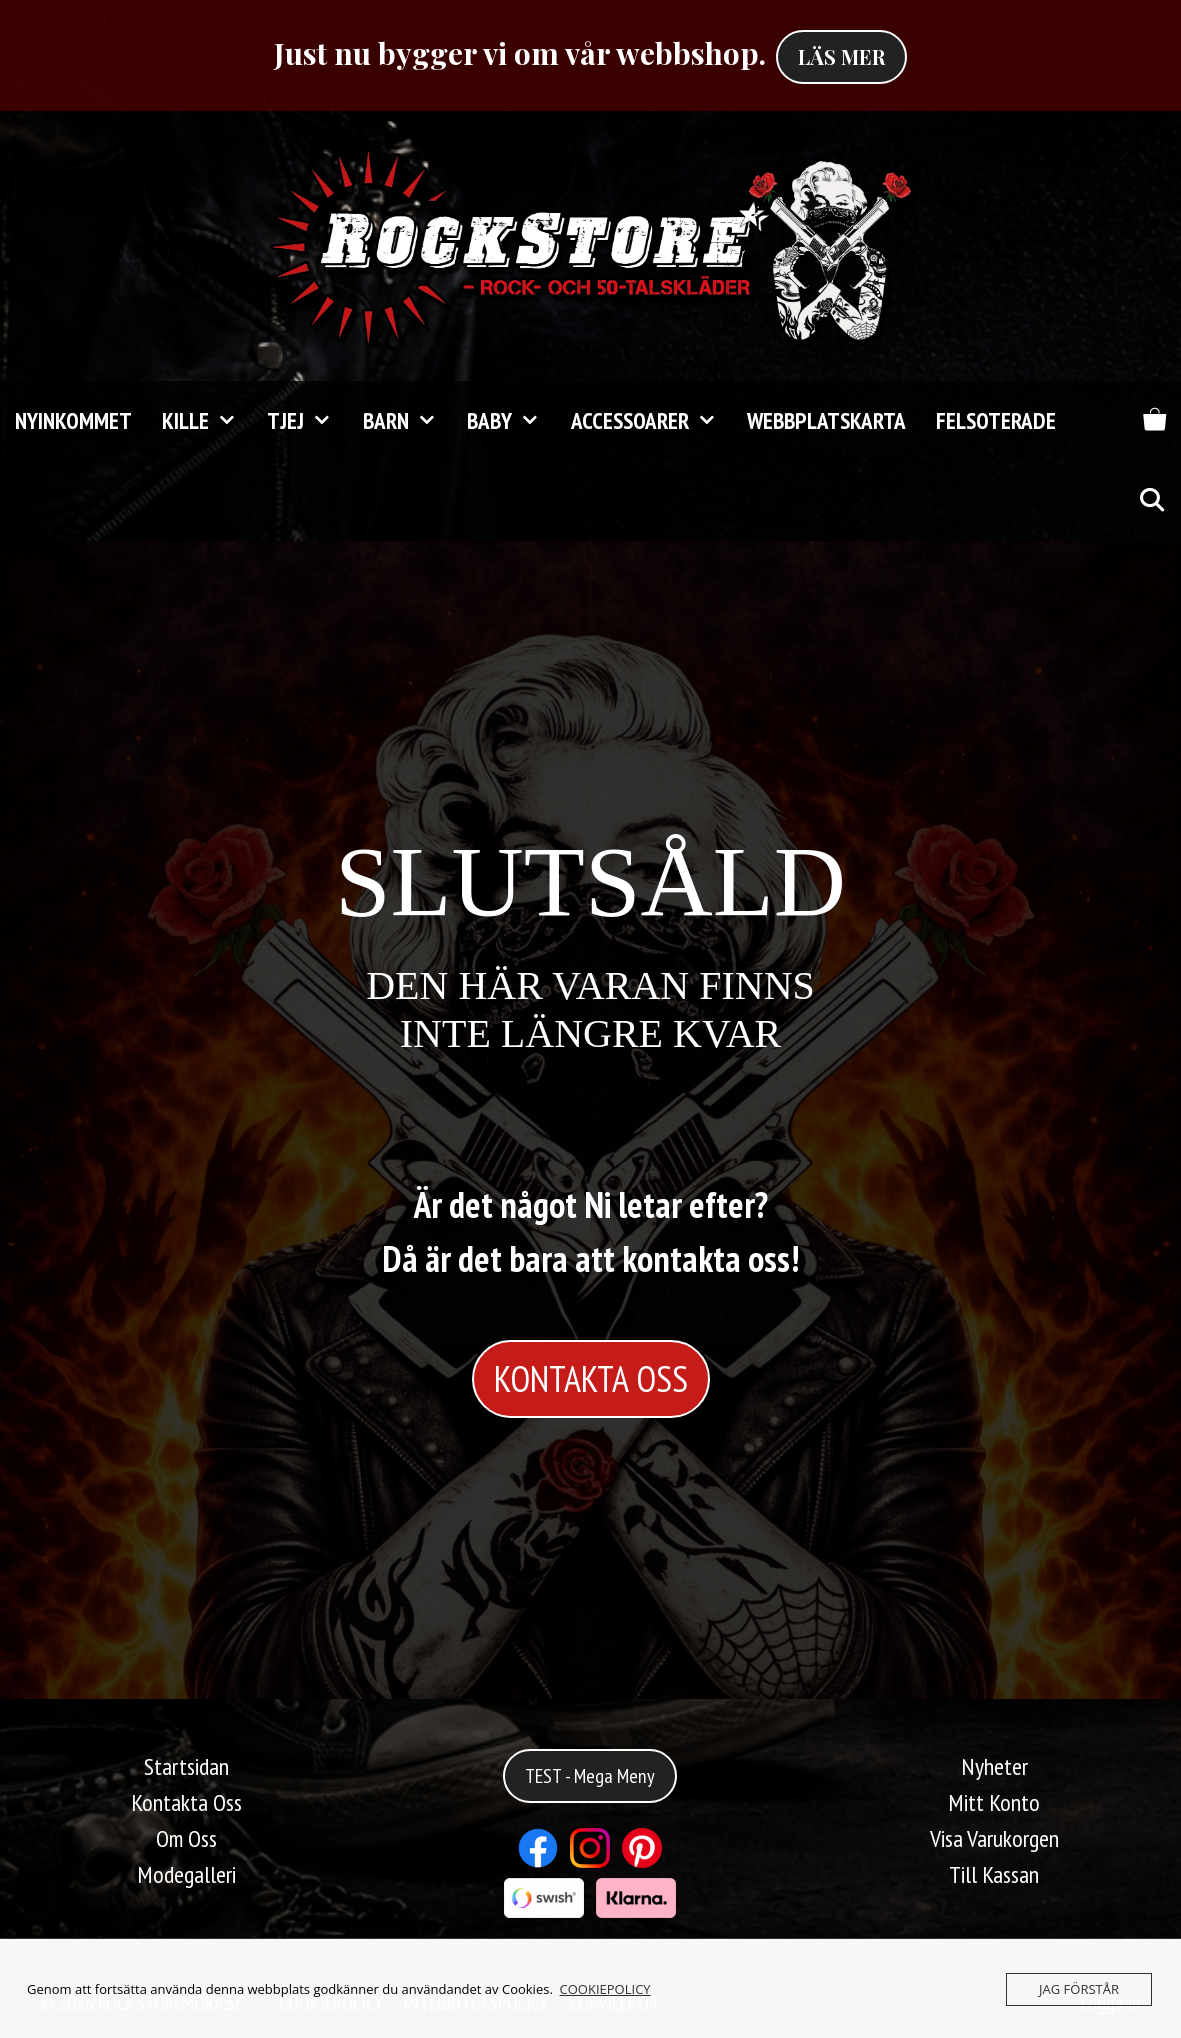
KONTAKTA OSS (591, 1378)
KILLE (207, 421)
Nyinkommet (73, 420)
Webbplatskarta (826, 420)
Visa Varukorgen (994, 1838)
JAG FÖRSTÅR (1079, 1989)
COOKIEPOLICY (605, 1989)
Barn (407, 421)
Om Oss (186, 1838)
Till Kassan (994, 1874)
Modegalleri (186, 1874)
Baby (511, 421)
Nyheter (994, 1766)
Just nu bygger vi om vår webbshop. (520, 53)
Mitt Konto (994, 1802)
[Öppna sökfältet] (1151, 501)
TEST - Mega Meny (590, 1776)
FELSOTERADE (996, 420)
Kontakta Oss (186, 1802)
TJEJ (307, 421)
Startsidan (186, 1766)
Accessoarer (651, 421)
